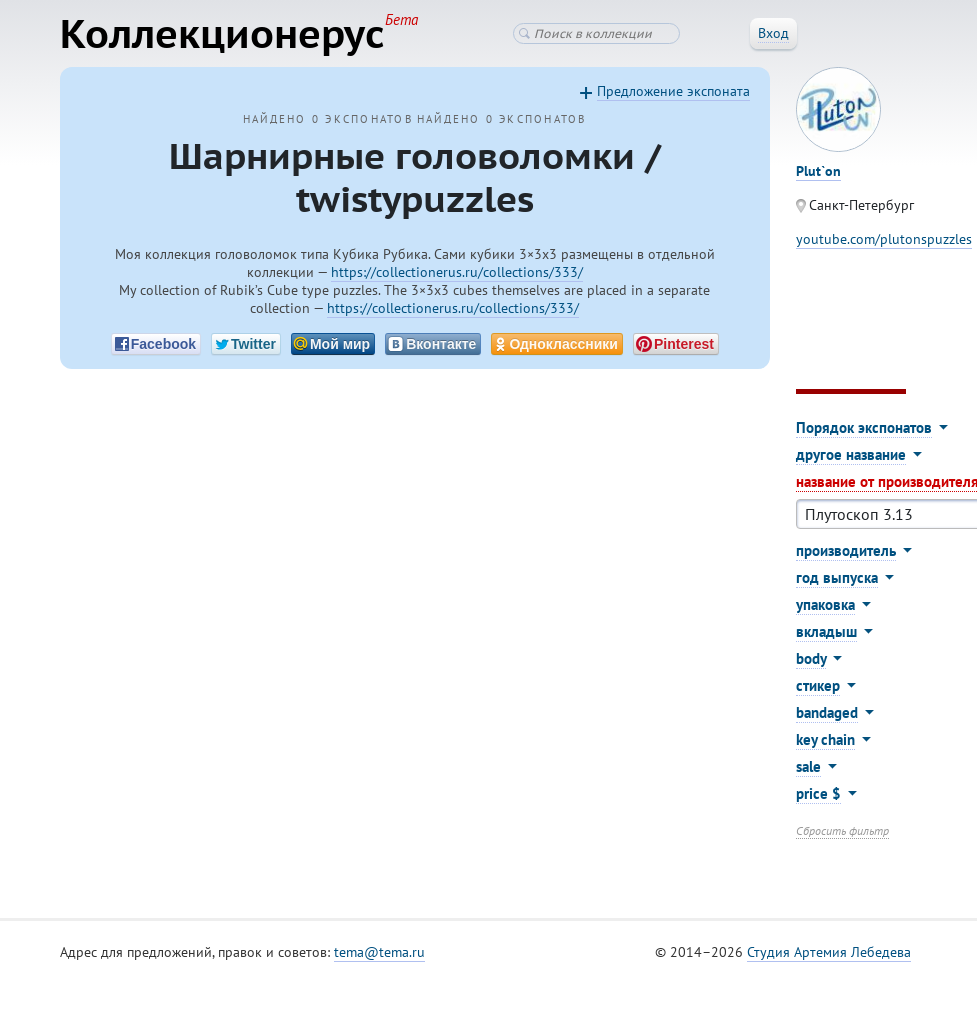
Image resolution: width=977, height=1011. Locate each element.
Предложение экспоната (673, 91)
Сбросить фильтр (842, 830)
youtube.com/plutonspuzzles (884, 239)
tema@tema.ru (379, 952)
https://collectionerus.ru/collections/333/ (457, 272)
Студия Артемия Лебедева (829, 952)
